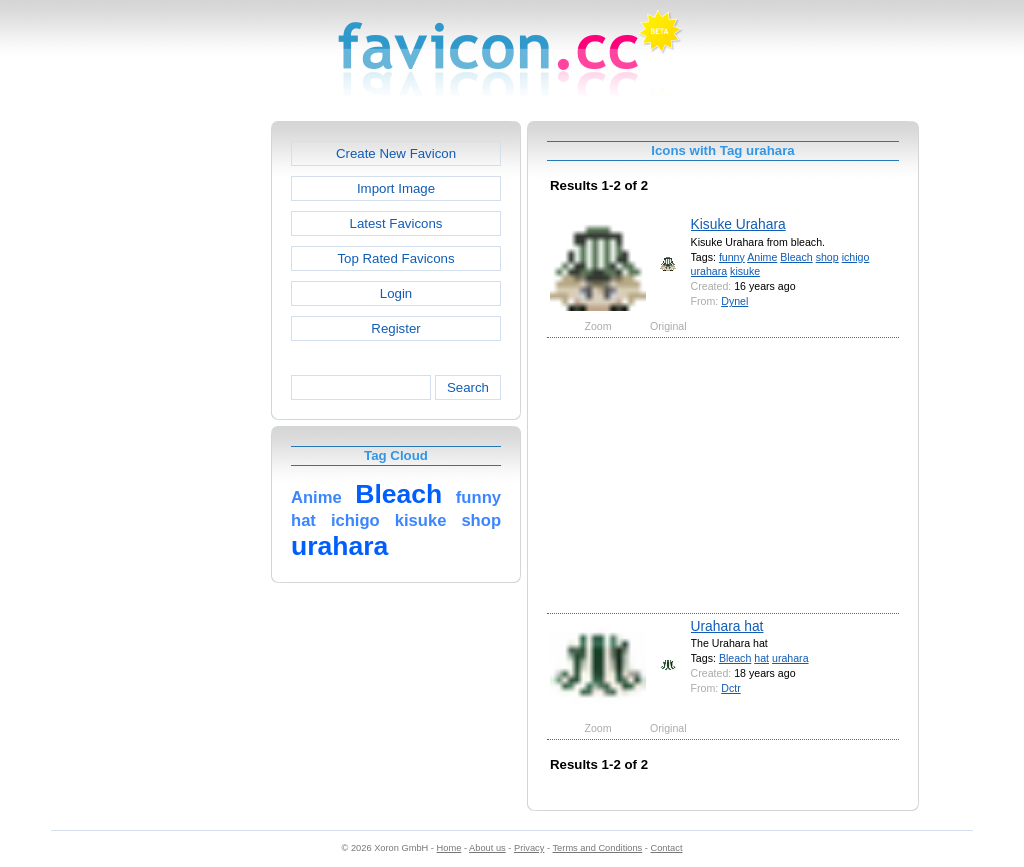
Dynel (734, 301)
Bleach (796, 257)
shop (827, 257)
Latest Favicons (396, 223)
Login (396, 293)
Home (449, 848)
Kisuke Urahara (738, 224)
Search (468, 387)
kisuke (745, 271)
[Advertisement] (185, 421)
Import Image (396, 188)
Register (395, 328)
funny (732, 257)
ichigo (856, 257)
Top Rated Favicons (395, 258)
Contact (667, 848)
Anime (762, 257)
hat (761, 658)
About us (487, 848)
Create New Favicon (396, 153)
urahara (709, 271)
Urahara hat (727, 626)
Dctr (730, 688)
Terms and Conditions (597, 848)
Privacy (529, 848)
